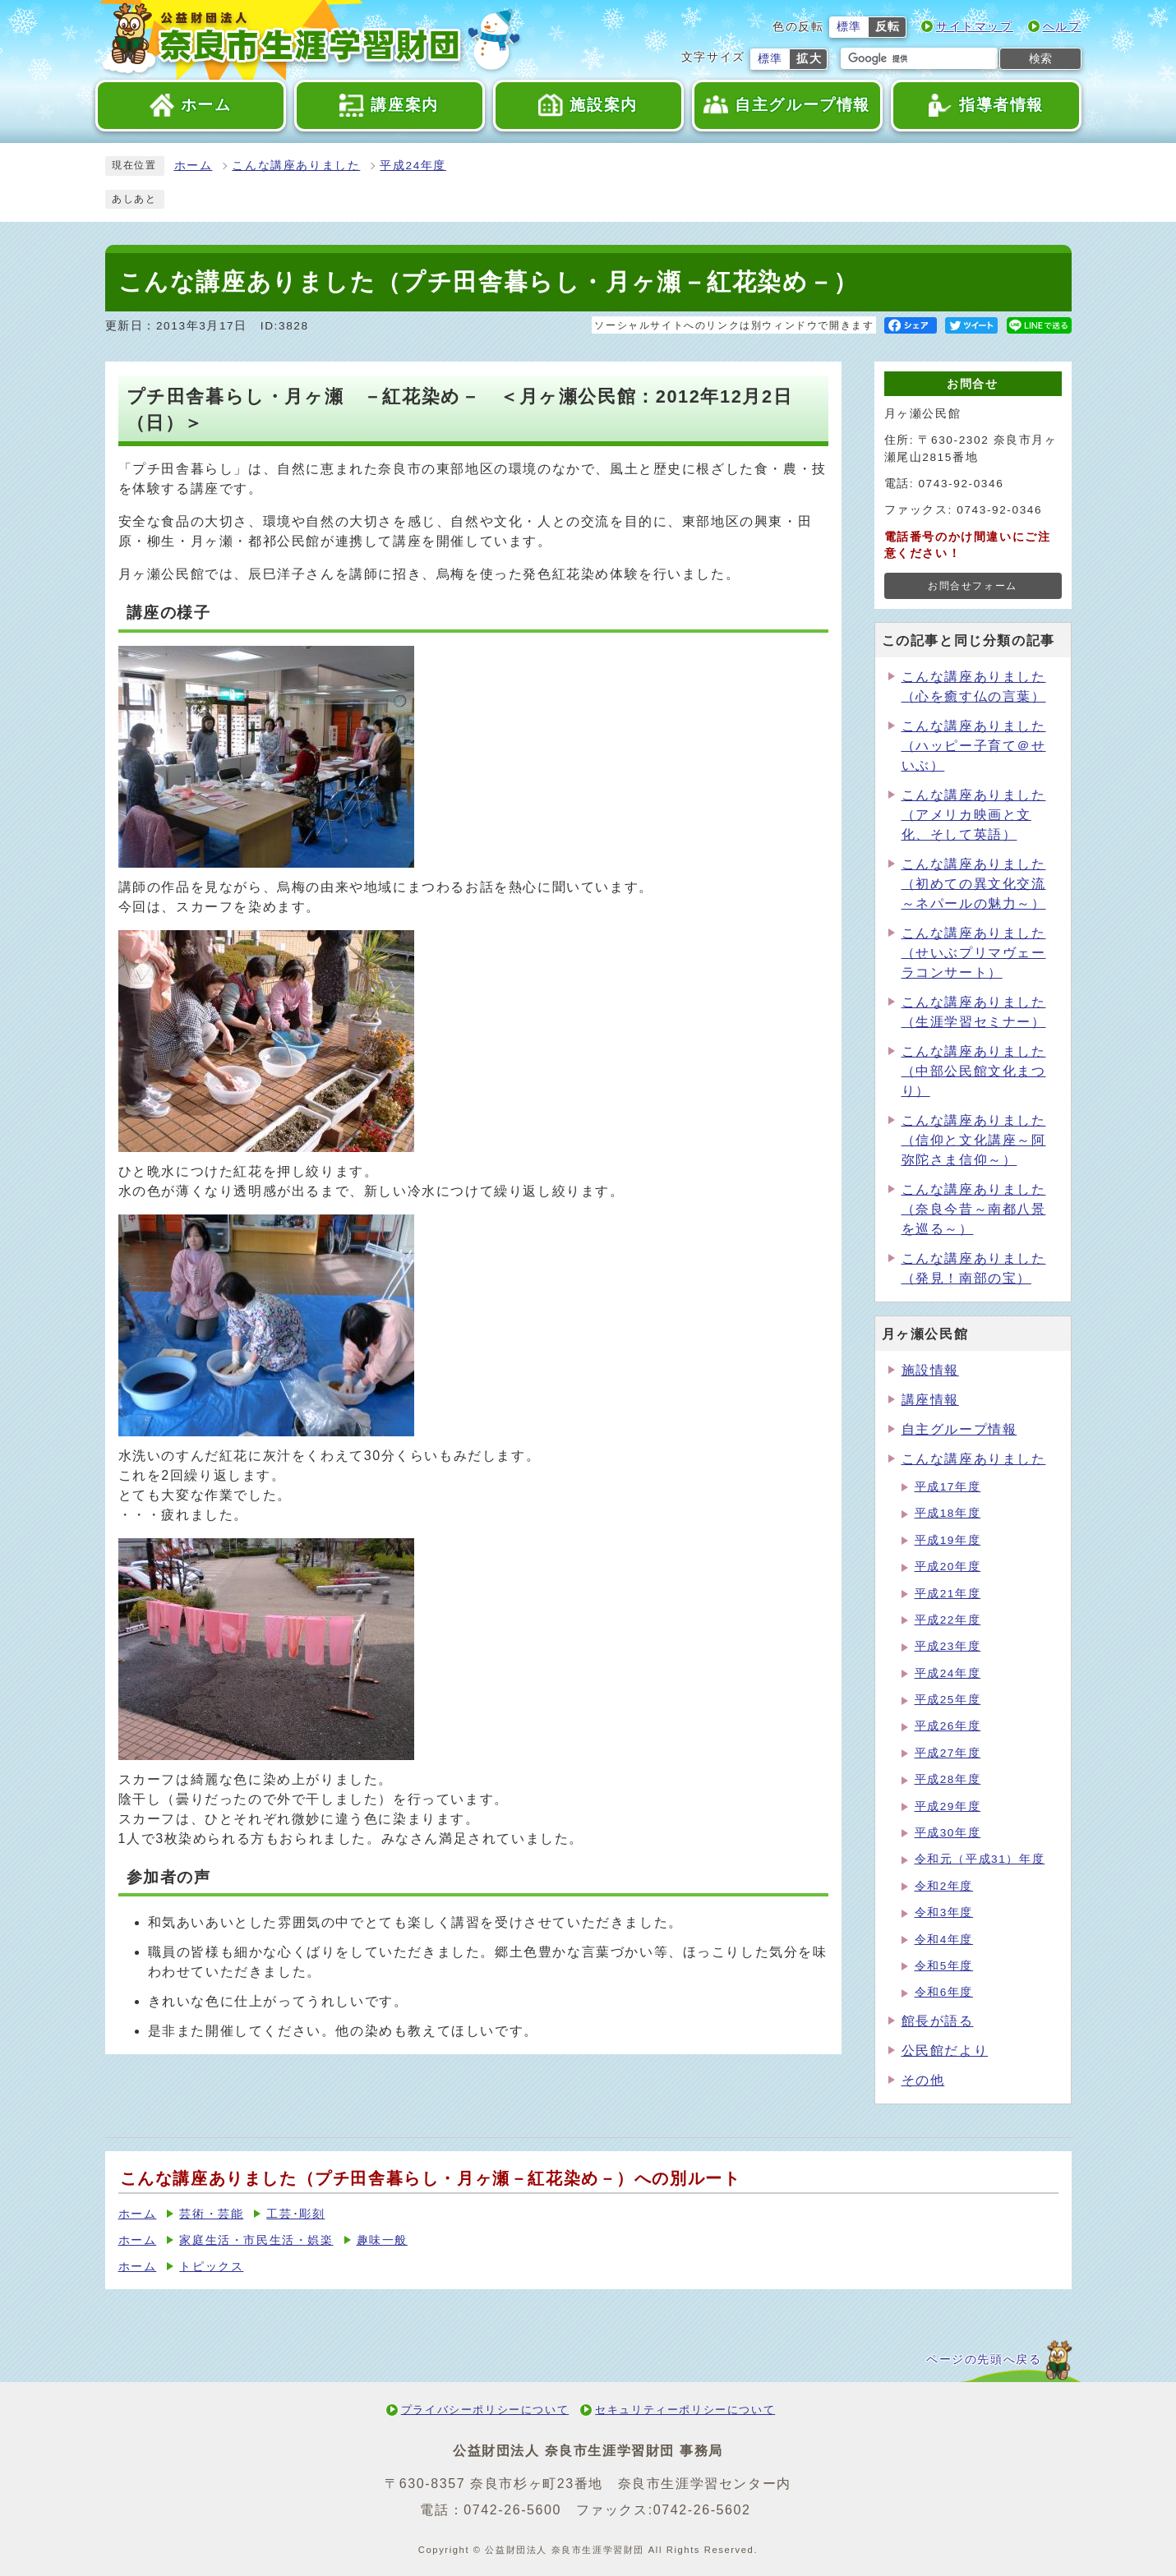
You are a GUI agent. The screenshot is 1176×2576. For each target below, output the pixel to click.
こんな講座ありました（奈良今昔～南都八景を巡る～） (974, 1209)
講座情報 (930, 1400)
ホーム (193, 165)
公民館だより (945, 2051)
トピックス (211, 2266)
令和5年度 (944, 1966)
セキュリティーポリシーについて (685, 2409)
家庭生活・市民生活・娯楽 (256, 2240)
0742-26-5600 (512, 2510)
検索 (1040, 58)
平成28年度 (948, 1779)
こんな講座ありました (296, 165)
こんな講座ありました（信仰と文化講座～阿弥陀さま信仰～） (974, 1140)
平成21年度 (948, 1594)
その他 (923, 2080)
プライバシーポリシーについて (485, 2409)
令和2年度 (944, 1886)
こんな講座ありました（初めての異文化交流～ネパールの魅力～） (974, 883)
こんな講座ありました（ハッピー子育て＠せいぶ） (974, 745)
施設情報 (930, 1370)
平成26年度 (948, 1726)
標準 (849, 27)
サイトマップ (974, 27)
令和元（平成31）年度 (980, 1859)
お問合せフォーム (972, 586)
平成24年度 (413, 165)
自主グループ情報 (959, 1429)
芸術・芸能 (211, 2214)
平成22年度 (948, 1620)
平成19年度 (948, 1540)
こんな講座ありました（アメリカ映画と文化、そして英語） (974, 814)
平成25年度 (948, 1700)
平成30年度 (948, 1833)
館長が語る (938, 2021)
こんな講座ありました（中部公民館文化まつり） (974, 1071)
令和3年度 (944, 1912)
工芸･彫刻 (295, 2214)
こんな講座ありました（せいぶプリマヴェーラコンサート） (974, 952)
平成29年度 (948, 1806)
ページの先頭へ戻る (983, 2359)
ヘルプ (1062, 27)
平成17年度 (948, 1487)
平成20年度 (948, 1566)
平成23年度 (948, 1646)
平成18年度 (948, 1513)
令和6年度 (944, 1992)
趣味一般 (382, 2240)
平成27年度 (948, 1753)
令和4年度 (944, 1939)
